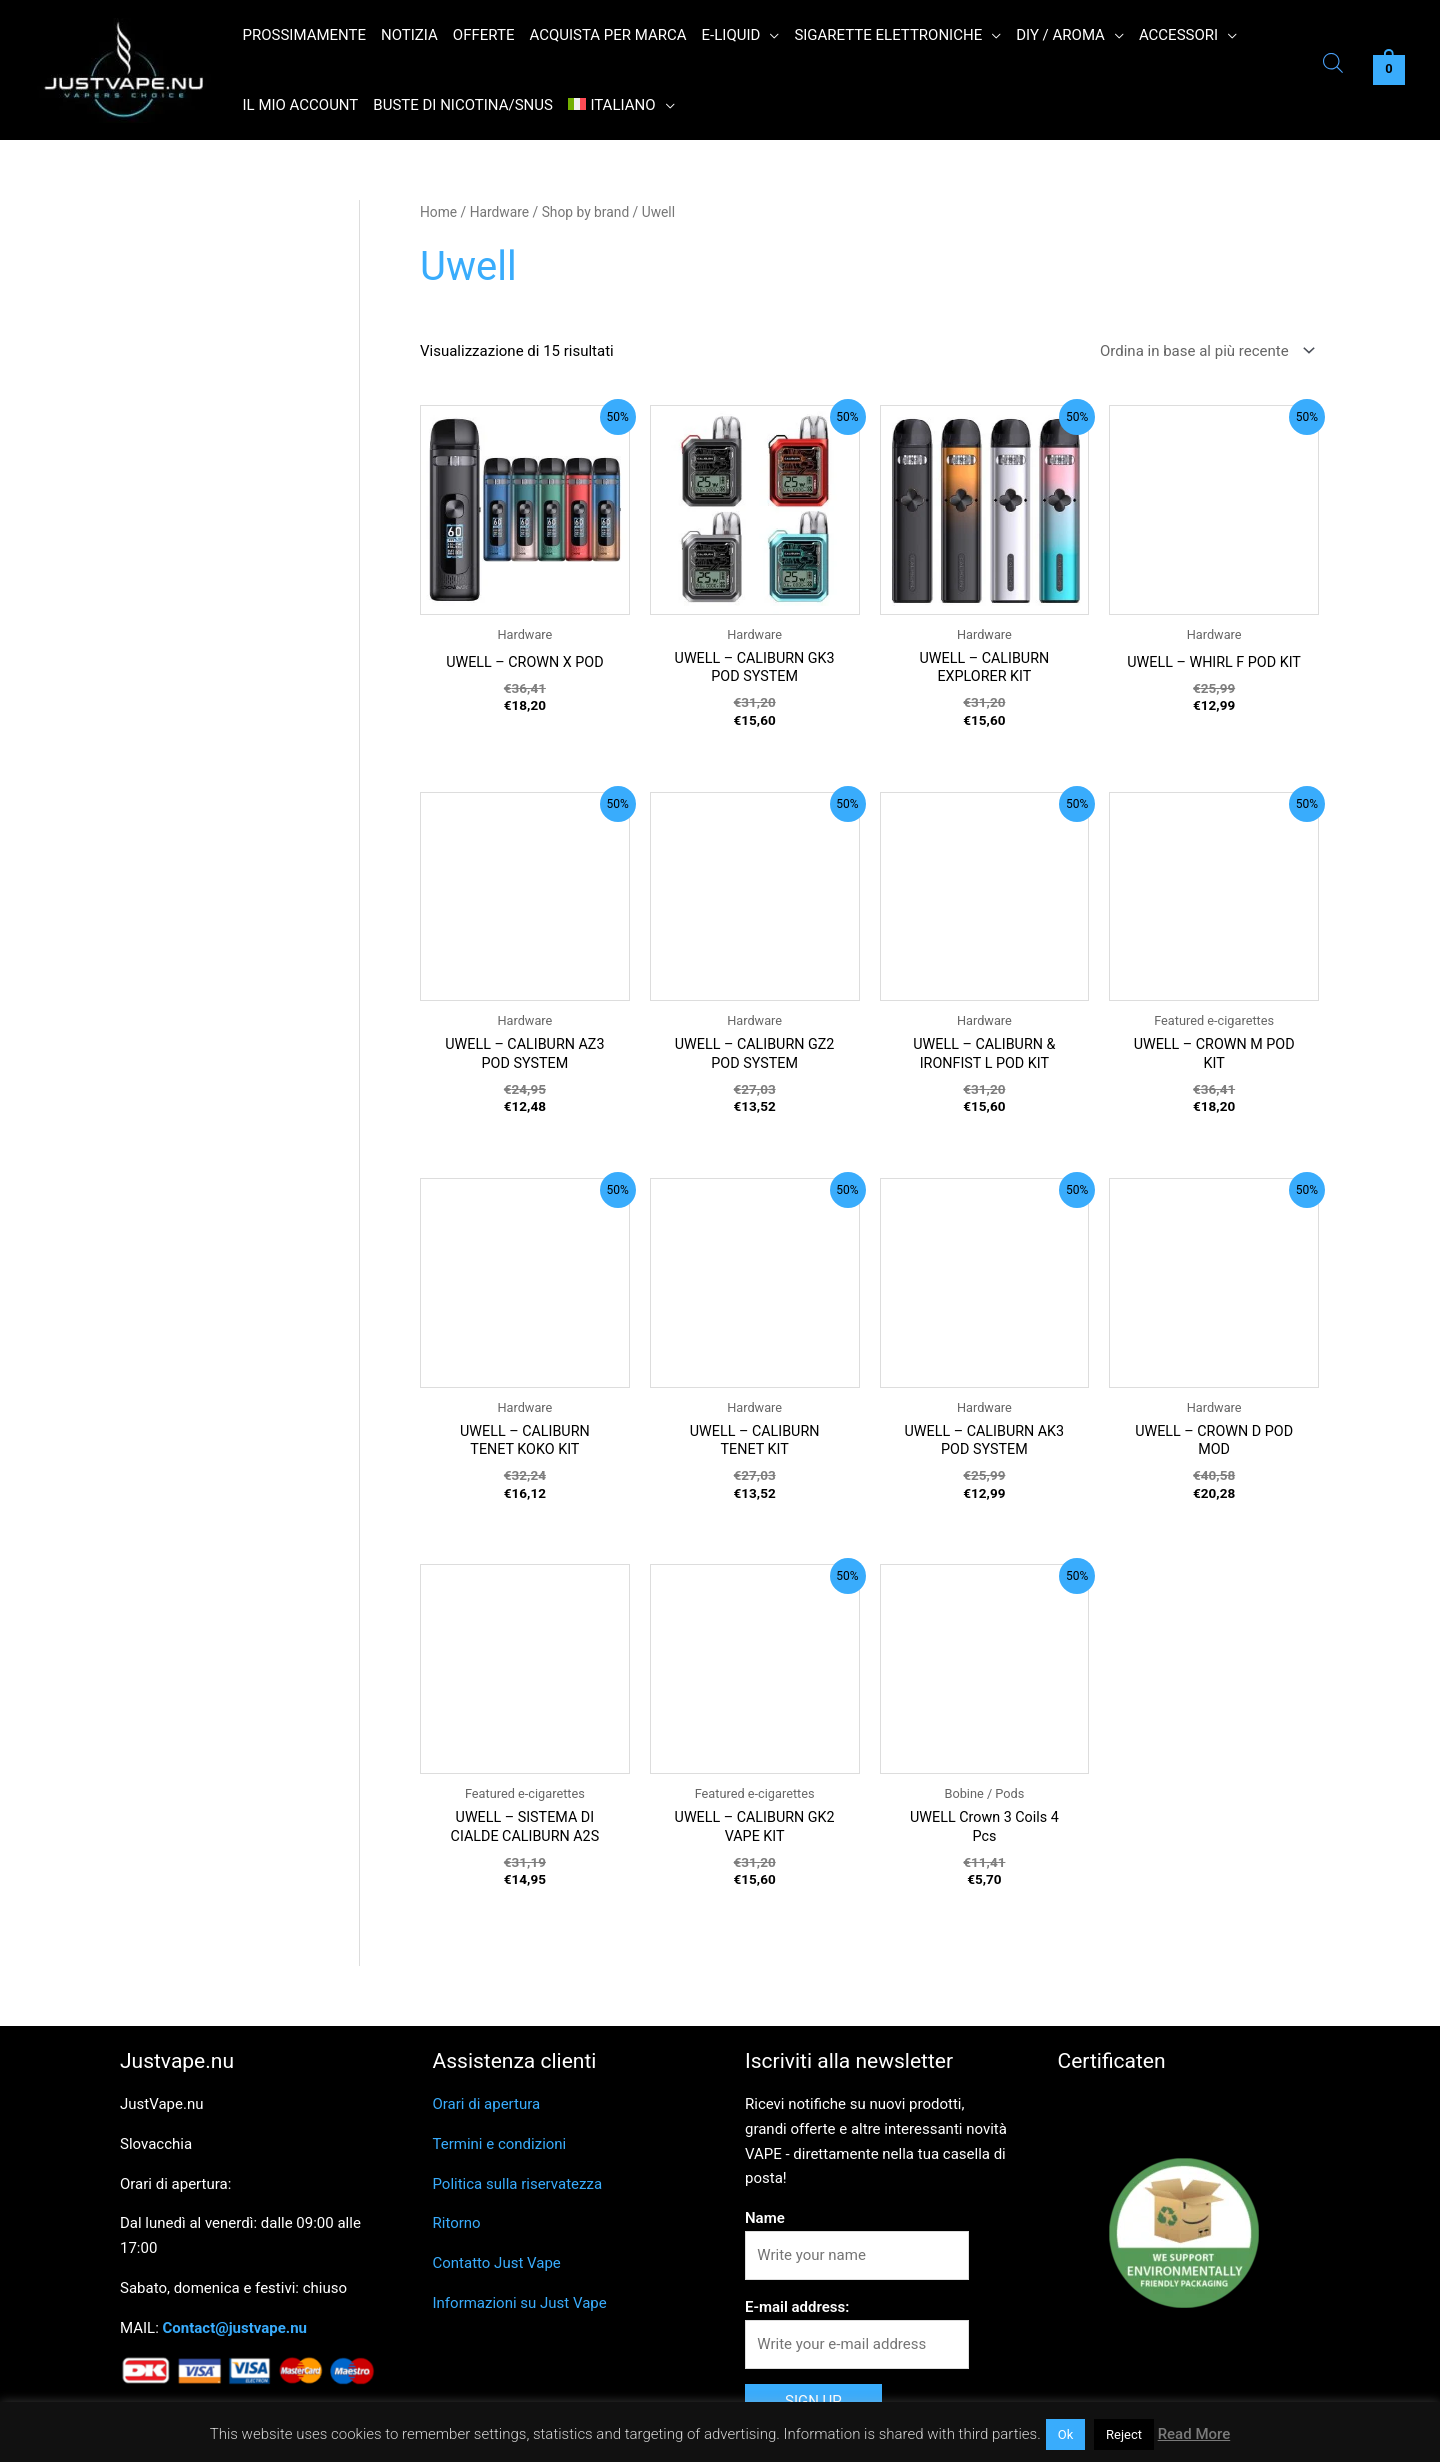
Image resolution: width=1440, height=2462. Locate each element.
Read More (1194, 2434)
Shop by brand (586, 212)
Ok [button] (1066, 2434)
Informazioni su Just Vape (520, 2311)
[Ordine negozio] (1203, 351)
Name (765, 2226)
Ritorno (457, 2232)
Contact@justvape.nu (235, 2336)
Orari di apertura (487, 2112)
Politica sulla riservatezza (518, 2192)
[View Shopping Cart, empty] (1389, 70)
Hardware (499, 212)
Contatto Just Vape (497, 2271)
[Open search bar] (1333, 65)
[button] (769, 35)
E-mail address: (797, 2315)
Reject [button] (1124, 2434)
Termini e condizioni (500, 2152)
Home (438, 212)
